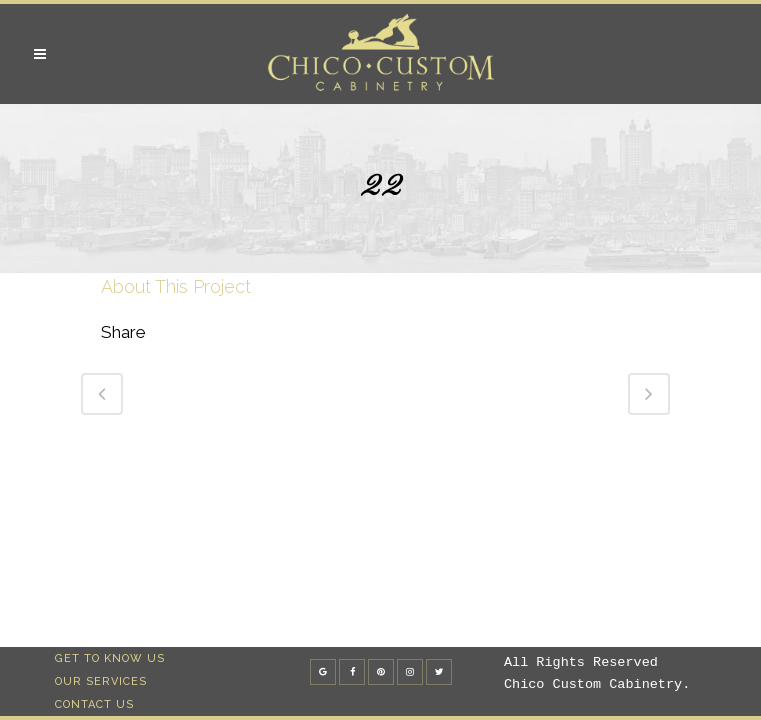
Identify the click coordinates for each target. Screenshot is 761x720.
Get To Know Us (110, 658)
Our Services (101, 681)
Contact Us (94, 704)
